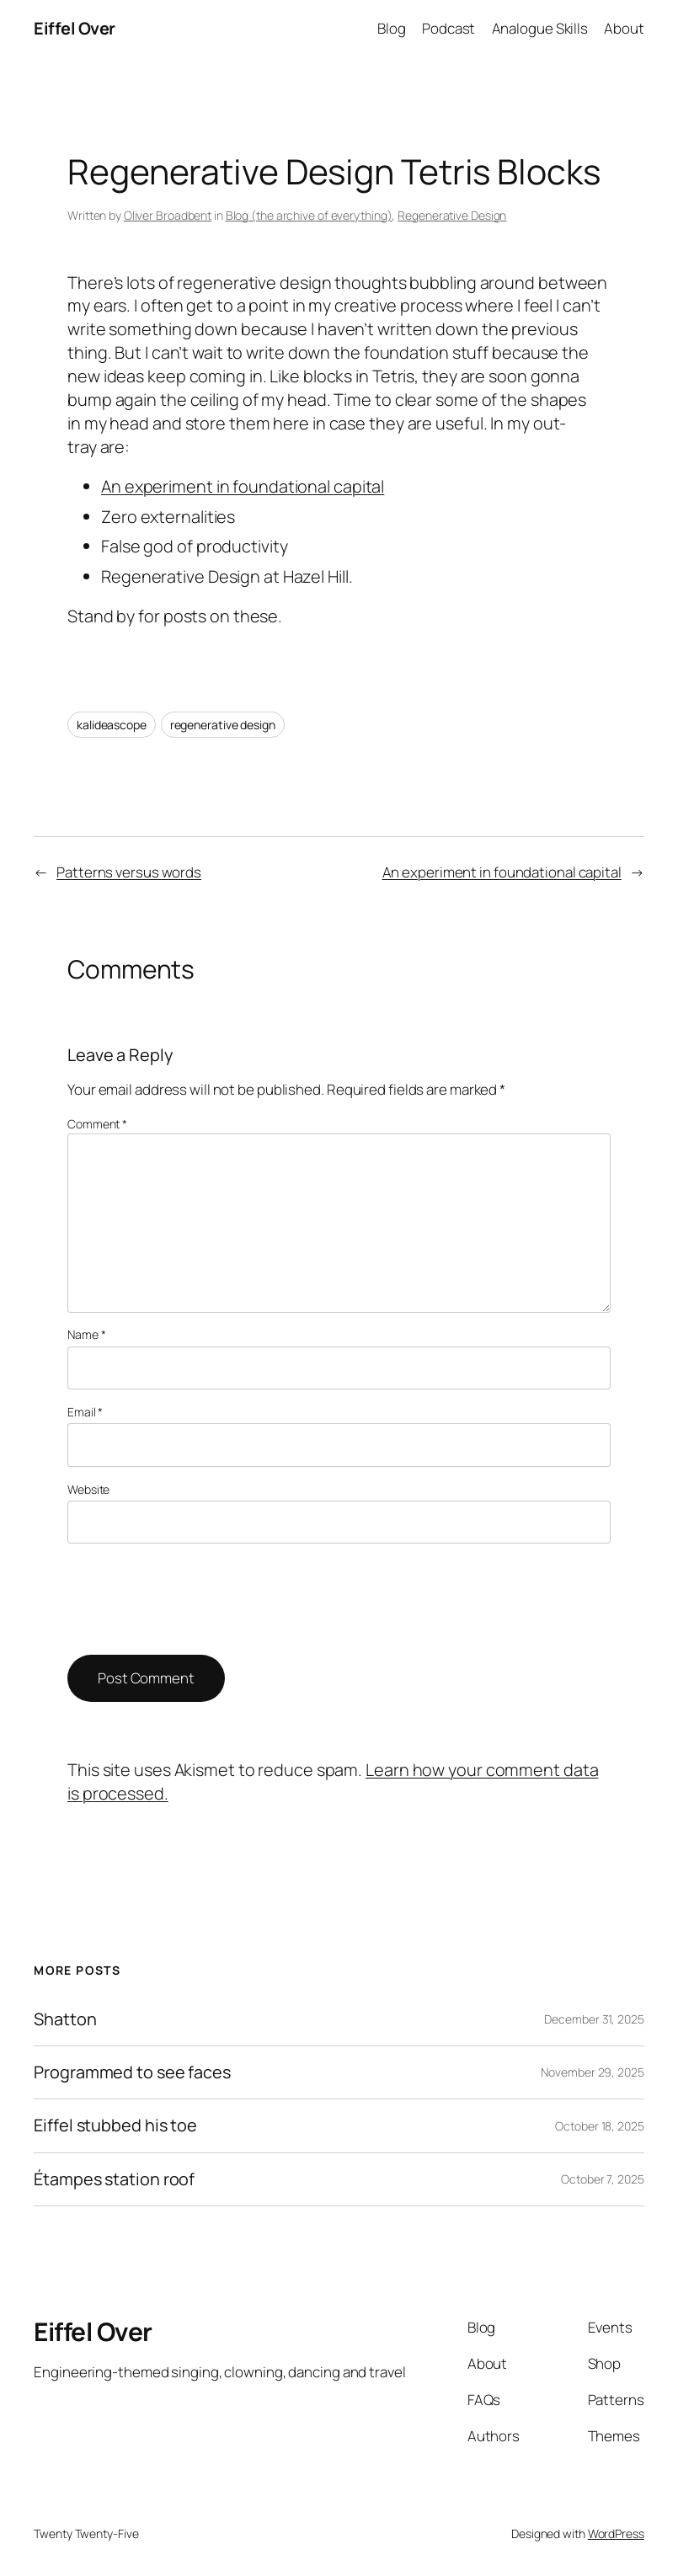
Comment (97, 1124)
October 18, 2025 (599, 2126)
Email (85, 1412)
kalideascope (112, 725)
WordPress (616, 2533)
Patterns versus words (128, 872)
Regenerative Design (452, 215)
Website (88, 1489)
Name (86, 1334)
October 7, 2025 (602, 2179)
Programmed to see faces (132, 2072)
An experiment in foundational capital (242, 486)
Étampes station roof (114, 2179)
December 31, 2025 (593, 2019)
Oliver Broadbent (167, 215)
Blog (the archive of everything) (309, 215)
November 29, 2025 (592, 2072)
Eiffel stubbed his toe (115, 2125)
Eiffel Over (74, 28)
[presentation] (195, 1599)
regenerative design (222, 725)
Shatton (65, 2019)
